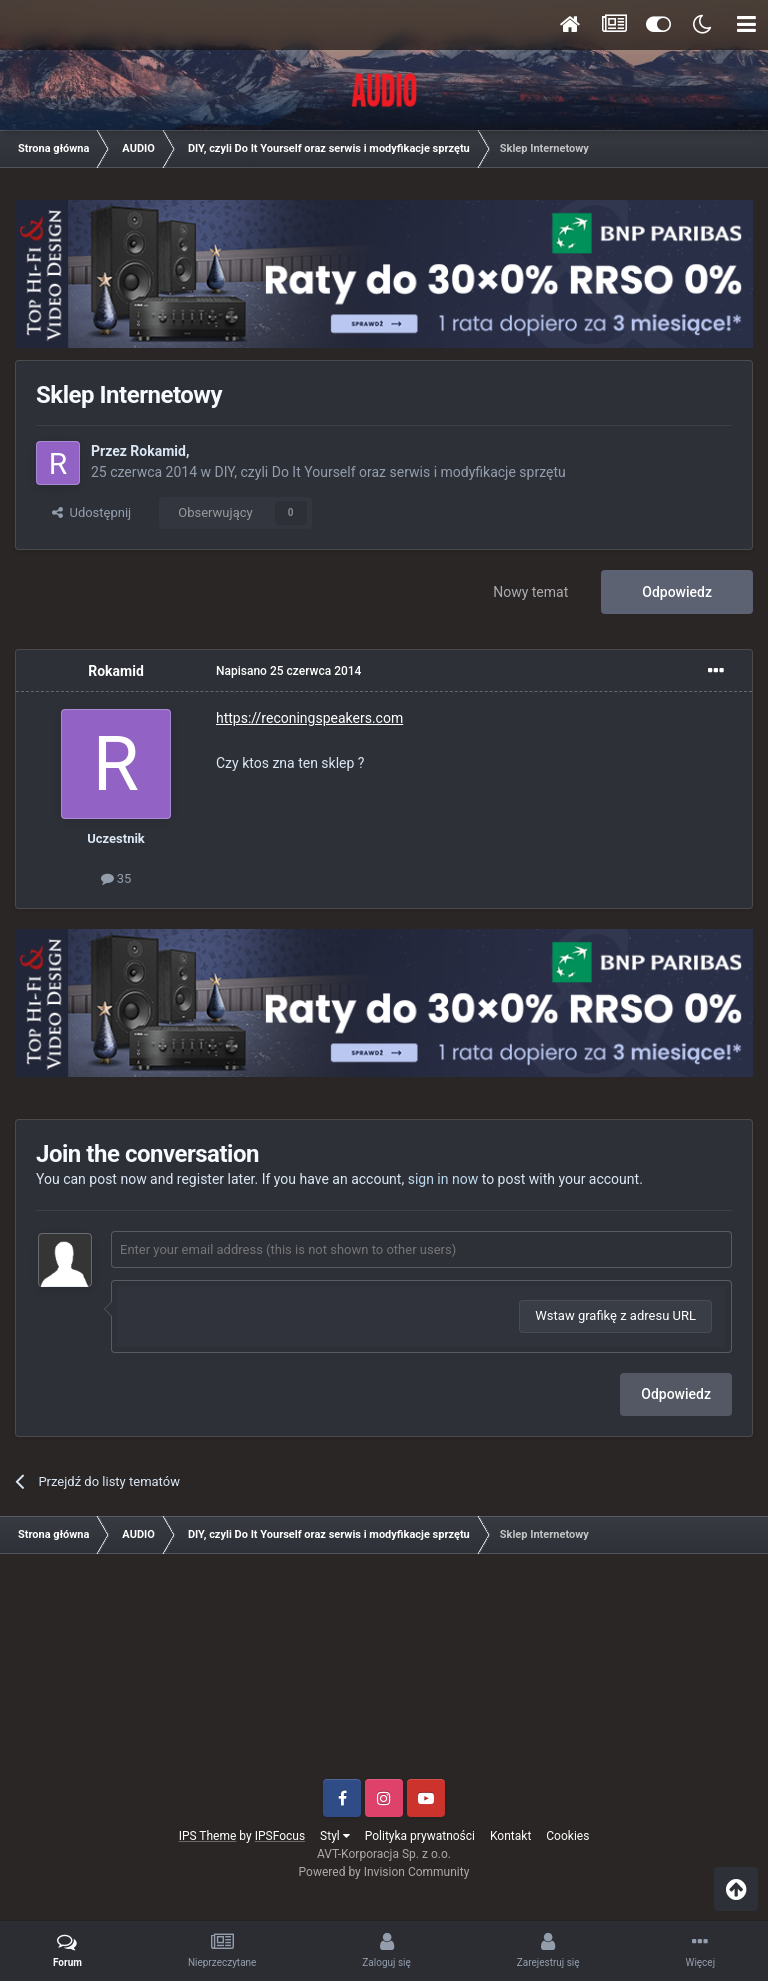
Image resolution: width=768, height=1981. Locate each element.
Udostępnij (91, 512)
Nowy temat (530, 592)
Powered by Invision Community (384, 1872)
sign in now (443, 1179)
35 (116, 878)
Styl (335, 1836)
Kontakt (510, 1836)
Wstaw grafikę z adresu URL (615, 1315)
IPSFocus (280, 1836)
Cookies (567, 1836)
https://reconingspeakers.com (309, 718)
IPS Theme (208, 1836)
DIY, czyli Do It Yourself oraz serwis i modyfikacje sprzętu (390, 472)
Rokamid (158, 451)
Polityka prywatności (420, 1836)
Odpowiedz (677, 592)
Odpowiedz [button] (676, 1394)
